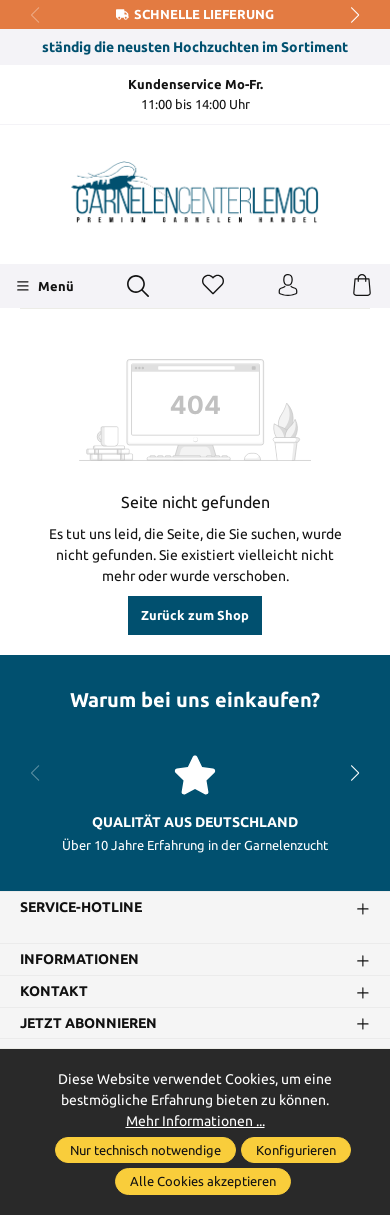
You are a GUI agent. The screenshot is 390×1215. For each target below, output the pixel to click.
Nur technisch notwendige (145, 1150)
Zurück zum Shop (195, 615)
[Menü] (44, 286)
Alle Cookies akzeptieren (203, 1181)
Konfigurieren (296, 1150)
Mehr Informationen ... (195, 1121)
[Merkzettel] (213, 286)
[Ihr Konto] (288, 286)
